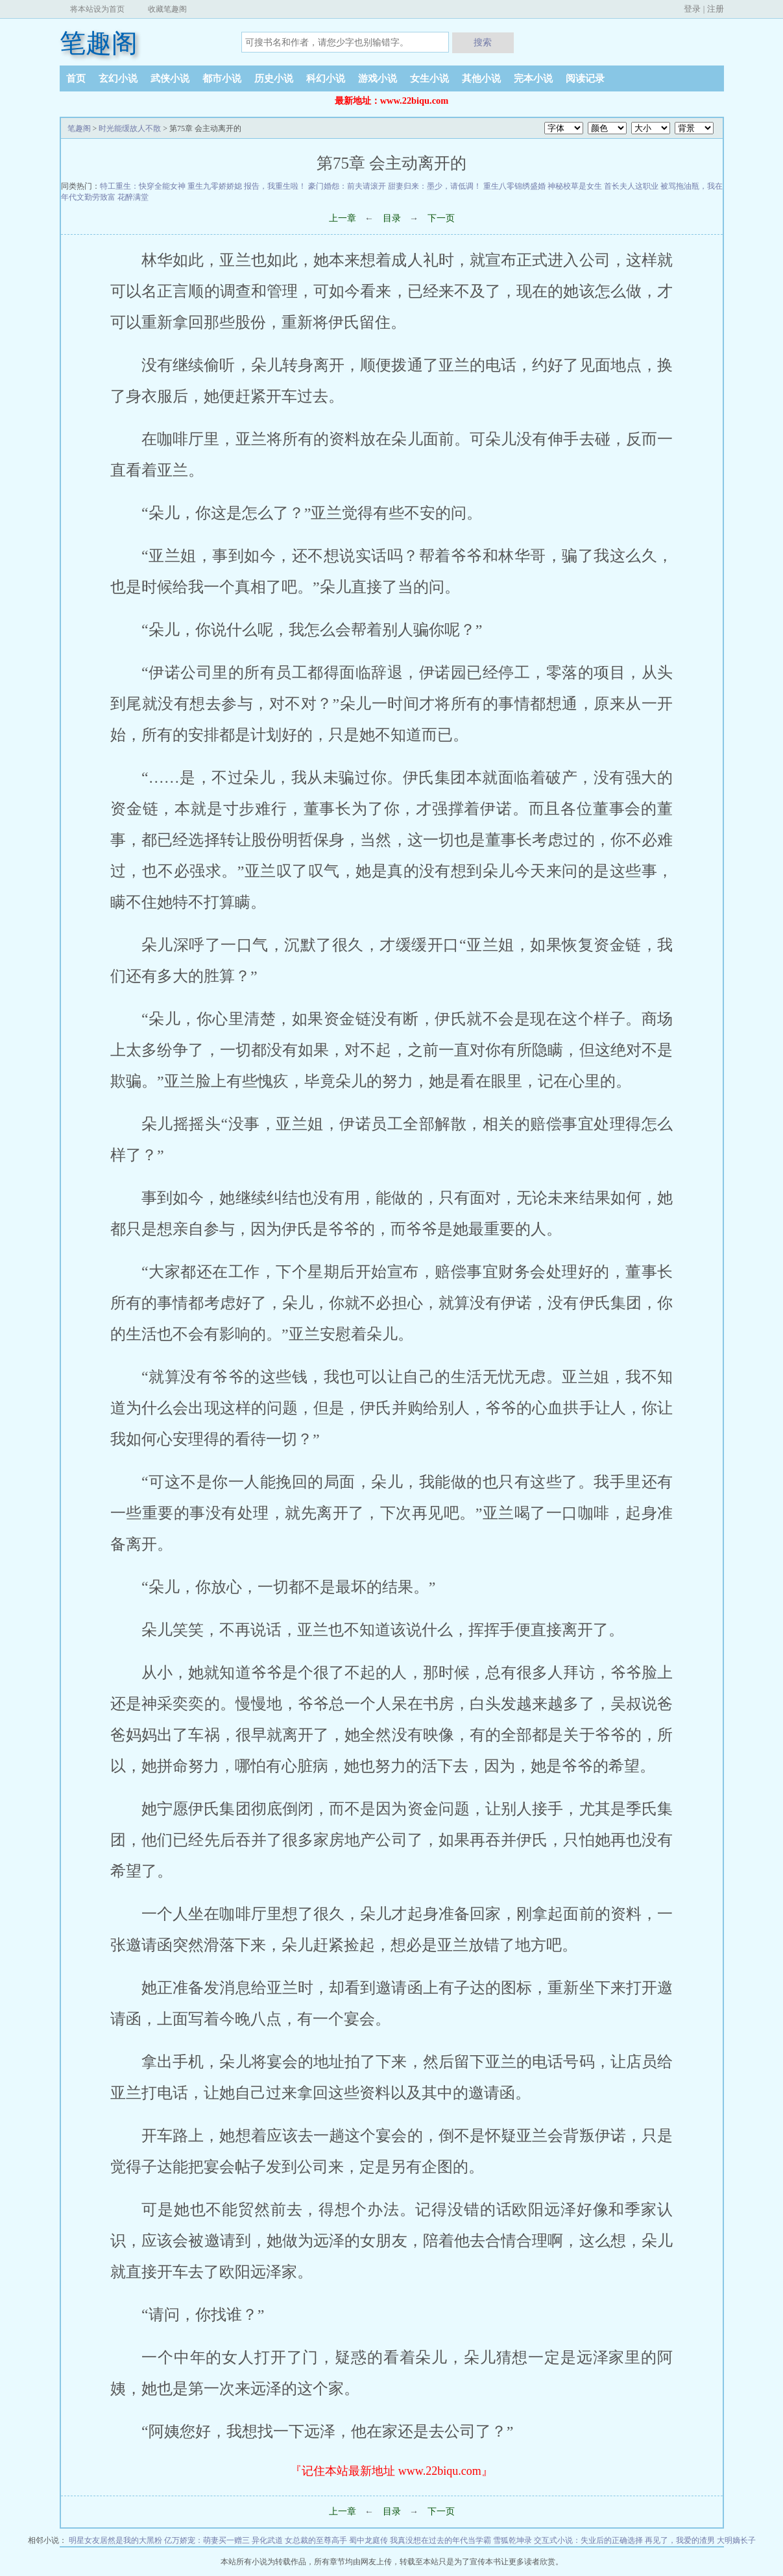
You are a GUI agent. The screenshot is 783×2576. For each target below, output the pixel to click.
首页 (76, 78)
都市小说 (221, 78)
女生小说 (429, 78)
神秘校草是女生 (575, 186)
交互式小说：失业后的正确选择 (588, 2540)
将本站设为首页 (97, 9)
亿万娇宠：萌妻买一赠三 (207, 2540)
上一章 (342, 218)
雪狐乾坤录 (512, 2540)
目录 (392, 218)
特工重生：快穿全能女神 (143, 186)
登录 (692, 9)
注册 (715, 9)
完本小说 (533, 78)
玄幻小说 (118, 78)
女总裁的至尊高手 (316, 2540)
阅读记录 (585, 78)
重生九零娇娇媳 (214, 186)
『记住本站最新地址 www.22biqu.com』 (391, 2470)
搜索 (483, 42)
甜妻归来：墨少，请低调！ (434, 186)
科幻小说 (325, 78)
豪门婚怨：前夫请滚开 (347, 186)
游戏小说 (377, 78)
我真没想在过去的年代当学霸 (440, 2540)
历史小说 (273, 78)
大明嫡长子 (736, 2540)
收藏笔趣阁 (167, 9)
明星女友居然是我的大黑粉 (115, 2540)
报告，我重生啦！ (275, 186)
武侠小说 (170, 78)
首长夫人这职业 (631, 186)
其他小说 (481, 78)
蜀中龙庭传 (368, 2540)
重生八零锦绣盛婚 (514, 186)
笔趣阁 (99, 43)
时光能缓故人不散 (130, 128)
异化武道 (267, 2540)
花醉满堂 (133, 197)
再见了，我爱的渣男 (680, 2540)
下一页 (441, 218)
